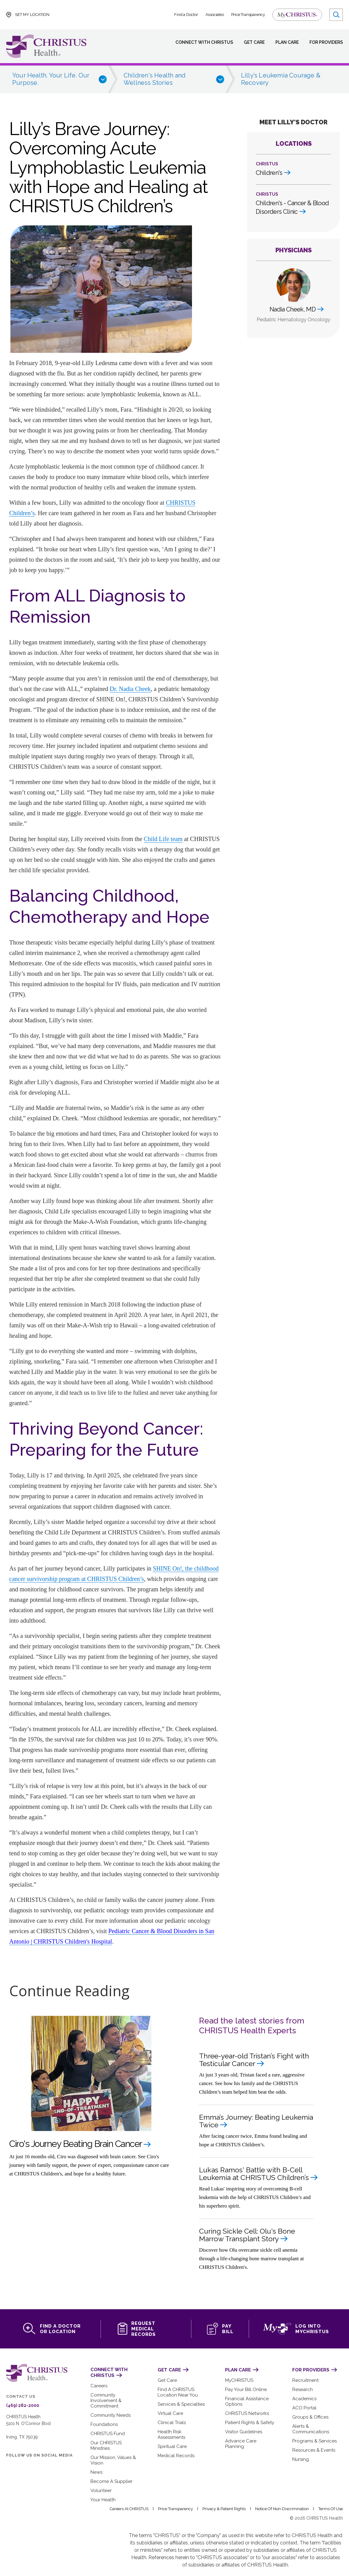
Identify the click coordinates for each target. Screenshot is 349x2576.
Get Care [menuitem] (250, 42)
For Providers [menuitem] (325, 42)
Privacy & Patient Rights (226, 2502)
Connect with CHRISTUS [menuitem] (199, 42)
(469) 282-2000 (21, 2404)
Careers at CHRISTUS (132, 2502)
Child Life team (163, 838)
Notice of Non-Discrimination (283, 2502)
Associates (215, 14)
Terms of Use (331, 2502)
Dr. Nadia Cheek (130, 688)
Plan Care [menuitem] (284, 42)
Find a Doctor (186, 14)
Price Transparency (248, 14)
